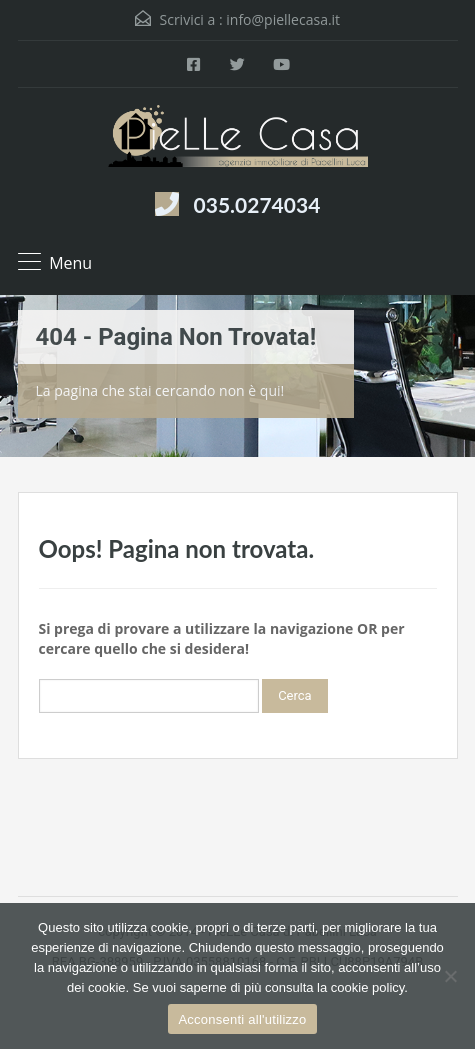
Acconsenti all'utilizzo (242, 1019)
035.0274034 (257, 204)
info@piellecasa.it (283, 19)
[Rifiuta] (450, 976)
